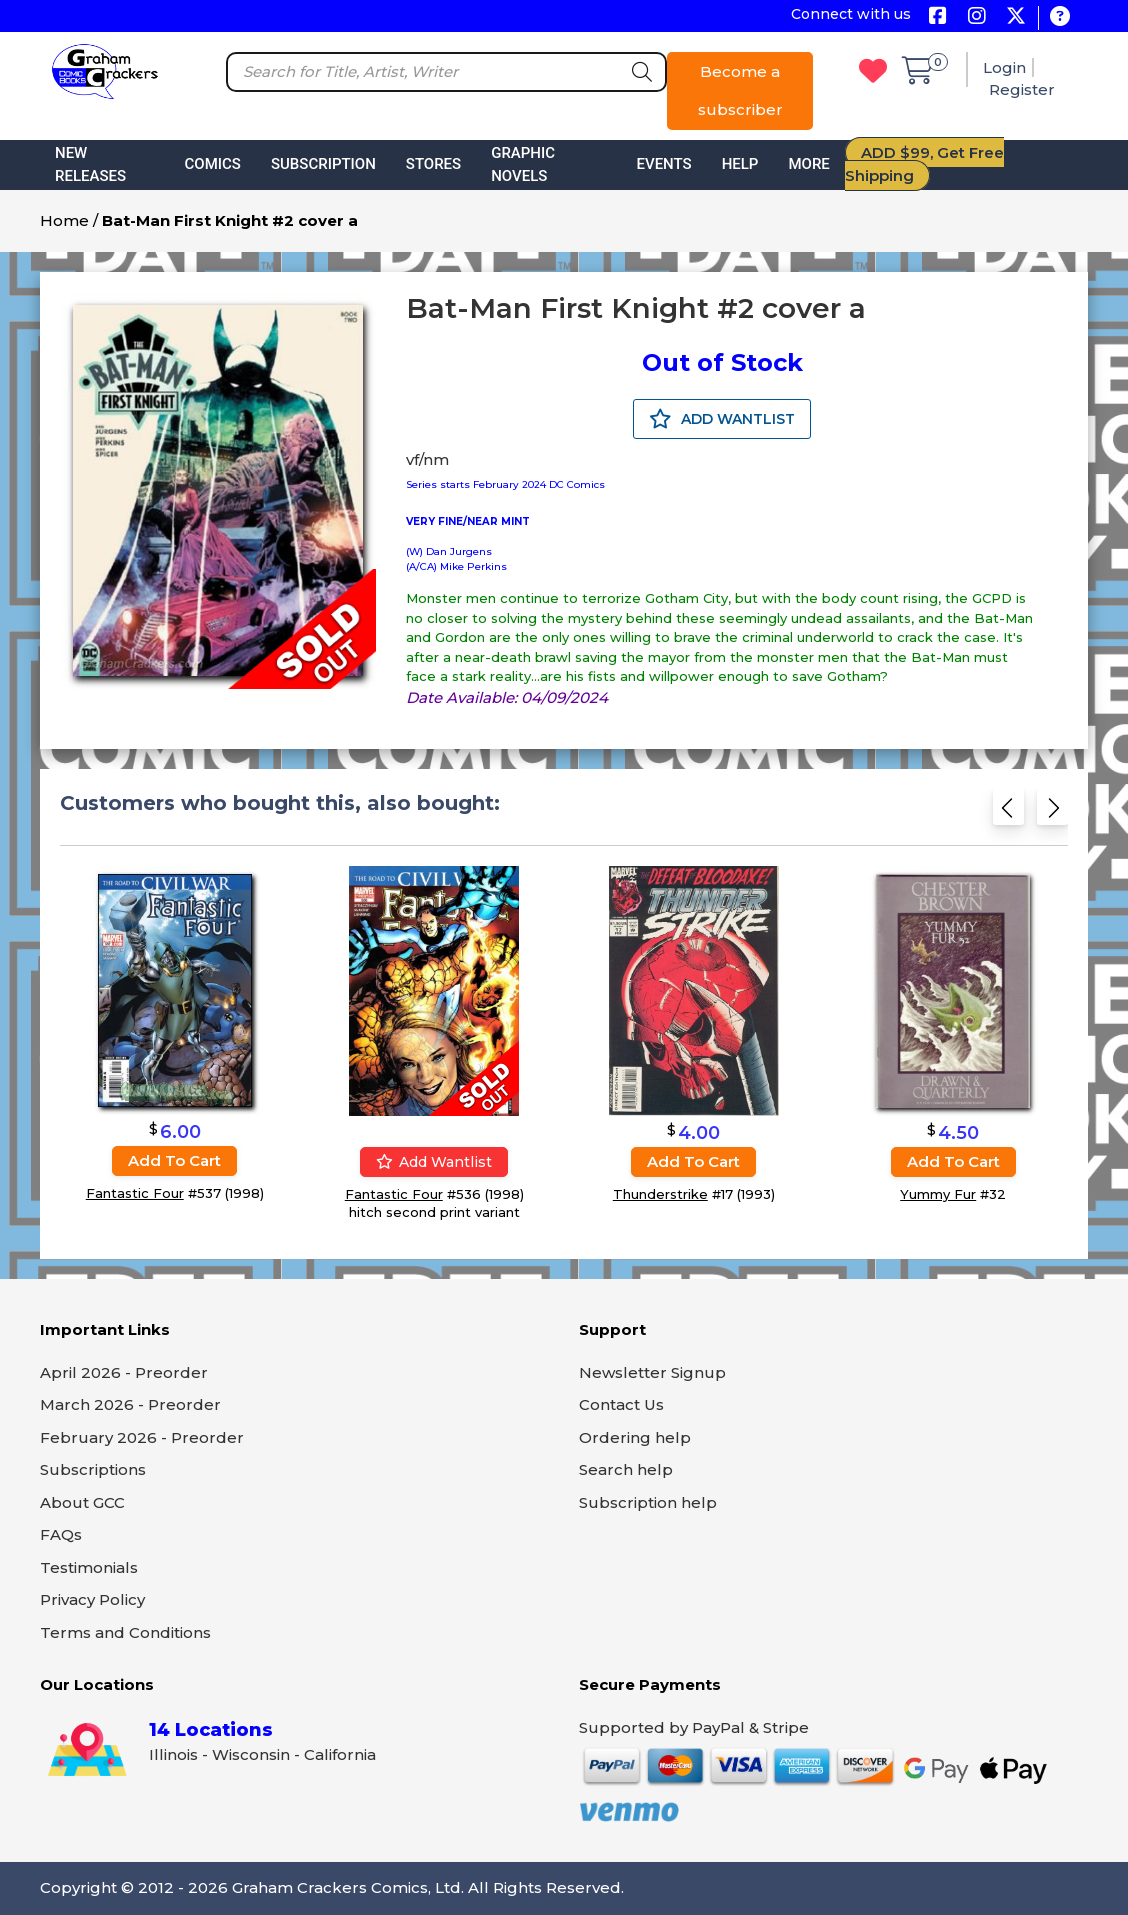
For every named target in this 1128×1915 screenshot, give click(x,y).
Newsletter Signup (652, 1372)
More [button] (808, 164)
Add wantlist (434, 1162)
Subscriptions (93, 1469)
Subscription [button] (323, 164)
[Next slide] (1052, 813)
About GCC (82, 1502)
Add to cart (174, 1161)
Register (1022, 89)
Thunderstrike (660, 1194)
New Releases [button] (90, 164)
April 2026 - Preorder (124, 1372)
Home (64, 220)
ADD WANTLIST (722, 419)
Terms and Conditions (125, 1632)
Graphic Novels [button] (523, 164)
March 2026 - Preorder (130, 1404)
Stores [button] (433, 164)
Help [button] (740, 164)
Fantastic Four (135, 1194)
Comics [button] (213, 164)
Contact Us (621, 1404)
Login (1004, 67)
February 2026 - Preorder (142, 1437)
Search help (626, 1469)
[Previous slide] (1008, 813)
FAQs (61, 1534)
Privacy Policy (92, 1599)
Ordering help (635, 1437)
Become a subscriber (740, 90)
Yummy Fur (938, 1194)
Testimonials (89, 1567)
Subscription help (648, 1502)
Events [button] (663, 164)
